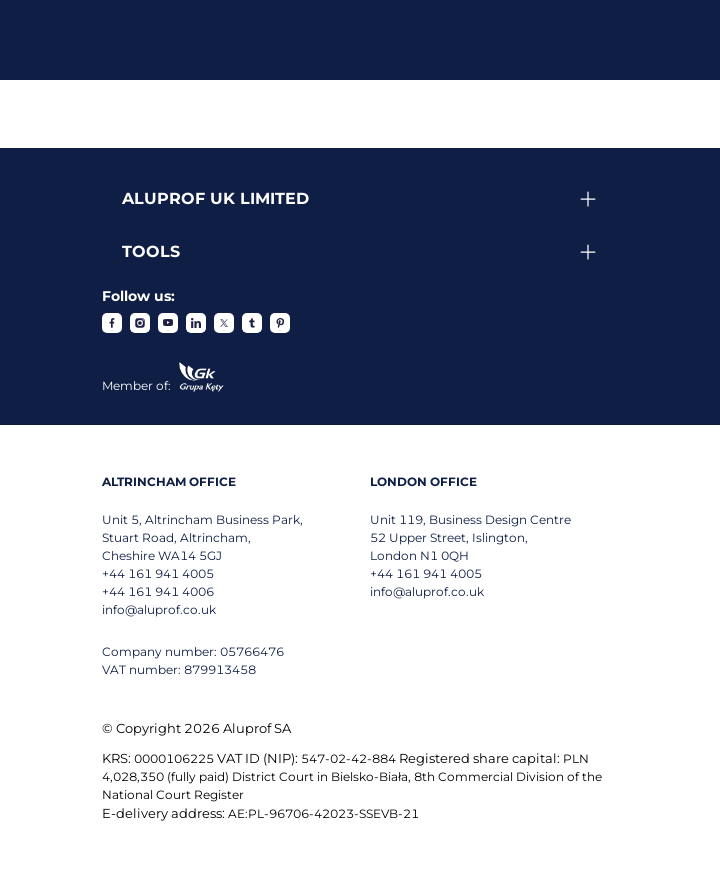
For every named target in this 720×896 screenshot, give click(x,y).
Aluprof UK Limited (215, 198)
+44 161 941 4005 (158, 573)
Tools (151, 251)
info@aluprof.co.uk (159, 609)
